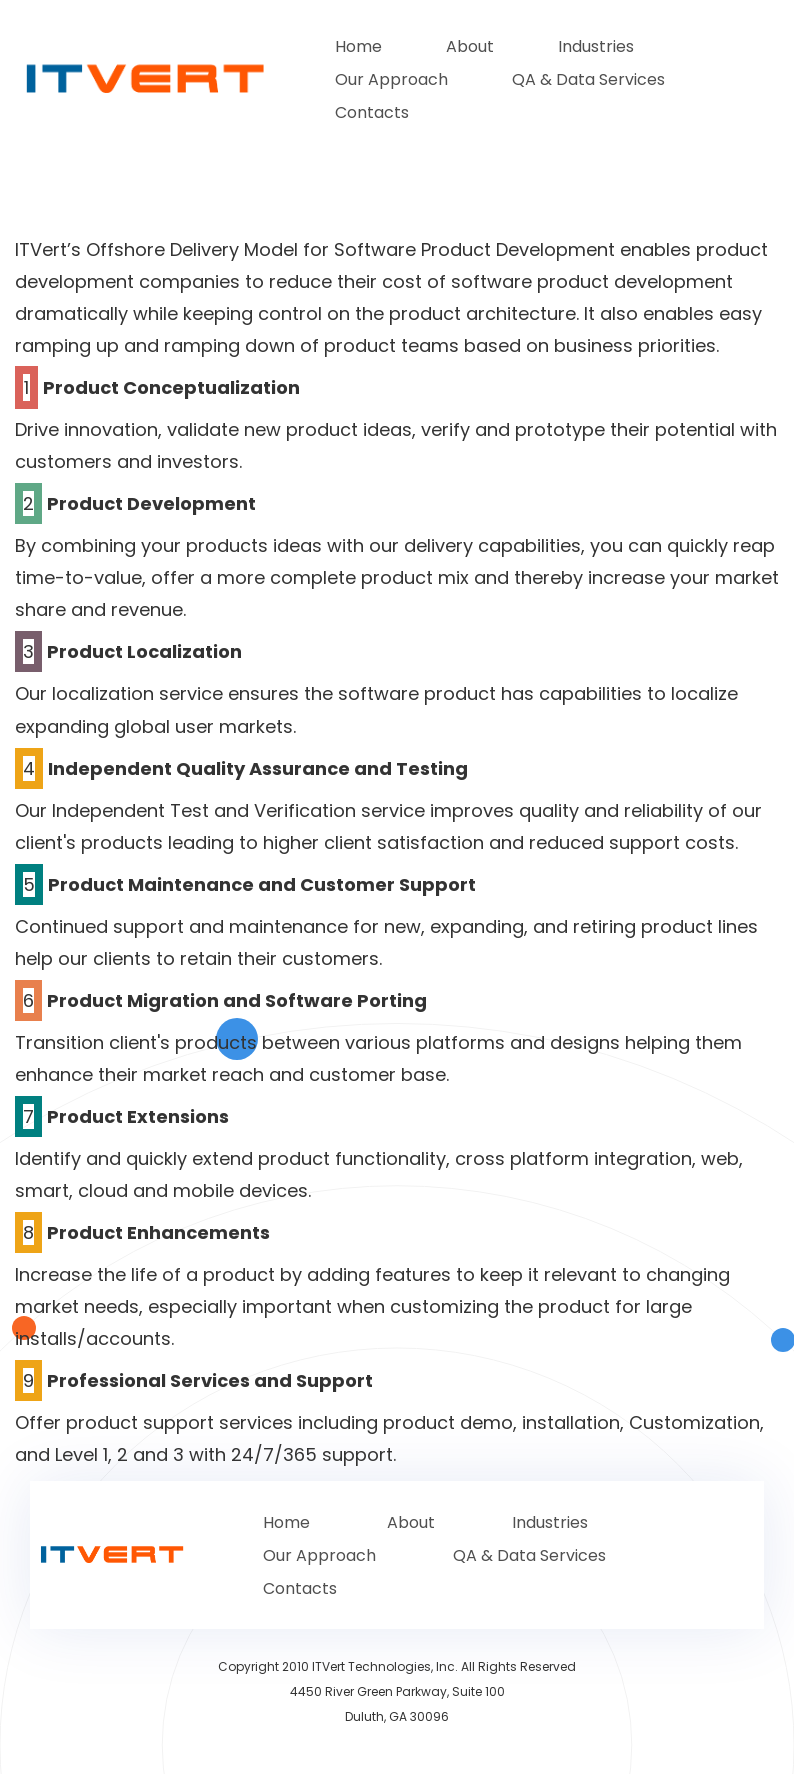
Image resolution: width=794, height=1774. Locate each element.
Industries (596, 46)
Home (358, 46)
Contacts (372, 112)
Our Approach (391, 79)
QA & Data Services (588, 79)
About (470, 46)
